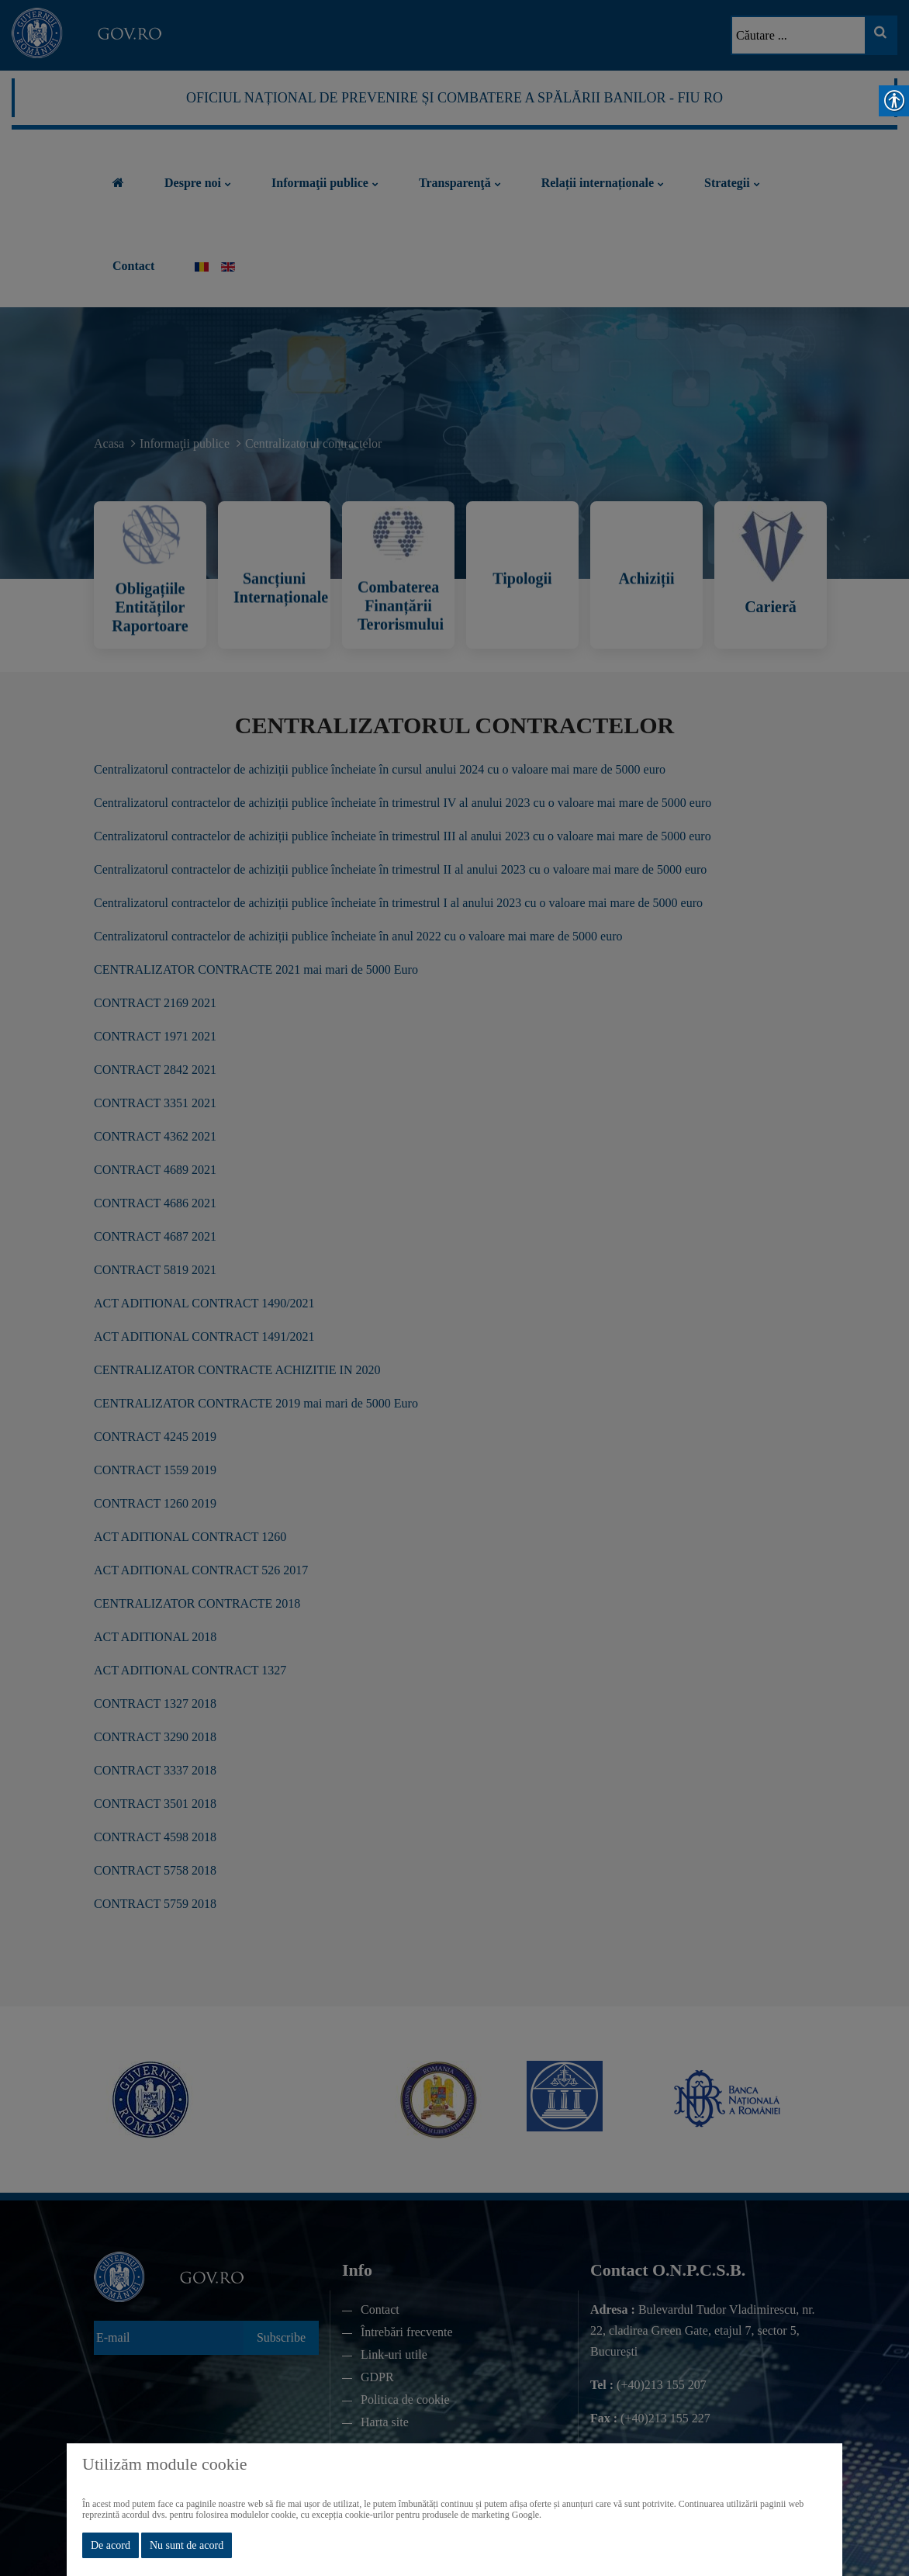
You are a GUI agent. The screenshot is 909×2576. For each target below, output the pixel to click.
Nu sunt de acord (186, 2545)
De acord (110, 2545)
